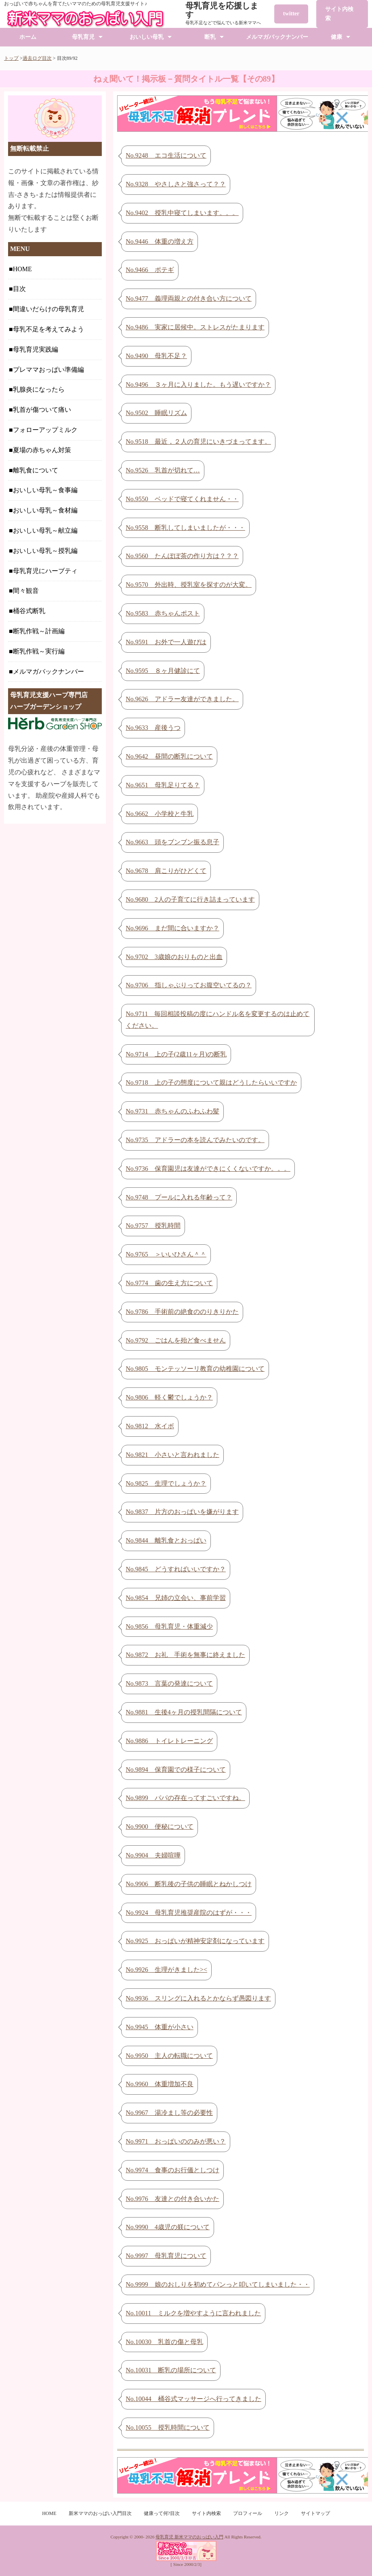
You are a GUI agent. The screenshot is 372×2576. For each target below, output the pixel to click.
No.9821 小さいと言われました (172, 1454)
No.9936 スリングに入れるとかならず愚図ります (198, 1998)
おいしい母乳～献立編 (45, 530)
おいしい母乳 (147, 37)
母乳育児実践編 (35, 349)
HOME (22, 269)
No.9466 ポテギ (150, 269)
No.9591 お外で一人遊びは (166, 642)
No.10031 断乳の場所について (171, 2370)
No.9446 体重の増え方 (159, 241)
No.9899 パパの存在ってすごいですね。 (185, 1797)
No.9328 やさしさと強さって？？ (176, 184)
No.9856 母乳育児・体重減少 (169, 1626)
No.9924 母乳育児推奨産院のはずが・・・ (189, 1912)
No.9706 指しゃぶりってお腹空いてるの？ (189, 985)
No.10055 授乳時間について (168, 2427)
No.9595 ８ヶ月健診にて (163, 670)
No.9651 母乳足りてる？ (163, 785)
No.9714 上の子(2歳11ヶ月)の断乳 (176, 1054)
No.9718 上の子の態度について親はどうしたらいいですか (211, 1082)
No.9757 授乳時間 (153, 1225)
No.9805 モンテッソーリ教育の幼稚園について (195, 1368)
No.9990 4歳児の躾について (168, 2227)
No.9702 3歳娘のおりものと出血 (174, 956)
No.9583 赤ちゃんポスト (163, 613)
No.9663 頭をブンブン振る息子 (172, 842)
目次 (19, 288)
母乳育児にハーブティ (45, 570)
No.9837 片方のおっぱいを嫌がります (182, 1511)
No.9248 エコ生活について (166, 155)
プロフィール (247, 2513)
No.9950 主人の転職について (169, 2055)
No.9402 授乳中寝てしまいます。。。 (182, 212)
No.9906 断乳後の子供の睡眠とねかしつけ (189, 1883)
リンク (281, 2513)
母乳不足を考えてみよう (48, 329)
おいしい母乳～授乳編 (45, 550)
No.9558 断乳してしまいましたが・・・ (185, 527)
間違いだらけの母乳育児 (48, 309)
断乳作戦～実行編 (39, 651)
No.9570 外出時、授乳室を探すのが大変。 (189, 584)
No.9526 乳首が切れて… (163, 470)
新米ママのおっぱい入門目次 (100, 2513)
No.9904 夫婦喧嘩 (153, 1855)
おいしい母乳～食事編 (45, 490)
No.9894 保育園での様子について (176, 1769)
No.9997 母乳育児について (166, 2255)
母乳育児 (83, 37)
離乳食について (35, 470)
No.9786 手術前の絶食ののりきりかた (182, 1311)
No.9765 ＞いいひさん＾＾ (166, 1254)
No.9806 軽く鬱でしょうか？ (169, 1397)
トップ (11, 58)
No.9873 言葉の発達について (169, 1683)
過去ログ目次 (37, 58)
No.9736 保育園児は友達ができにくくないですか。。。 (208, 1168)
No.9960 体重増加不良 (159, 2084)
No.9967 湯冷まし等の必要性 (169, 2112)
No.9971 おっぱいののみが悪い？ (176, 2141)
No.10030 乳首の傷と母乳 (164, 2341)
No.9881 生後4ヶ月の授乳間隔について (184, 1712)
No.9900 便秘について (159, 1826)
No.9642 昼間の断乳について (169, 756)
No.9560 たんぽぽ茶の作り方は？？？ (182, 555)
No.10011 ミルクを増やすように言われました (193, 2313)
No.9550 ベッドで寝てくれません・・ (182, 498)
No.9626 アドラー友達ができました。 (182, 699)
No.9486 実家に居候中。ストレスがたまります (195, 327)
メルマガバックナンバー (277, 37)
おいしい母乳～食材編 (45, 510)
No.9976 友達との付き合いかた (172, 2198)
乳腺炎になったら (39, 389)
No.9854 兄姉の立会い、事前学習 (176, 1597)
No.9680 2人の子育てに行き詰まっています (190, 899)
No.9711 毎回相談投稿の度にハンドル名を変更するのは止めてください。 (217, 1019)
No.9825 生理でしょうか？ (166, 1483)
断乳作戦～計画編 (39, 631)
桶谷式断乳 (29, 610)
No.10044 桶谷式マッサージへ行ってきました (193, 2398)
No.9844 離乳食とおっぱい (166, 1540)
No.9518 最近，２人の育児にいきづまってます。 (198, 441)
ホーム (27, 37)
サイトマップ (315, 2513)
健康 (336, 37)
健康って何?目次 (162, 2513)
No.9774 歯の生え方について (169, 1283)
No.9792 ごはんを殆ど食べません (176, 1340)
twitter (291, 14)
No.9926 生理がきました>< (166, 1969)
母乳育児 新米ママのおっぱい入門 (189, 2536)
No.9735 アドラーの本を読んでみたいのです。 (195, 1139)
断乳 (210, 37)
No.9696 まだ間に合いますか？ (172, 928)
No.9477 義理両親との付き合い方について (189, 298)
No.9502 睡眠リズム (156, 412)
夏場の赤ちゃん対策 (42, 450)
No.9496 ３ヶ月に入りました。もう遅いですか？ (198, 384)
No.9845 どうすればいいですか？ (176, 1569)
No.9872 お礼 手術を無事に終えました (185, 1654)
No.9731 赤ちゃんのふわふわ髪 (172, 1111)
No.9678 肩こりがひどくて (166, 870)
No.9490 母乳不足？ (156, 355)
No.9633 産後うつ (153, 727)
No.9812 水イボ (150, 1426)
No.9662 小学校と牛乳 (159, 813)
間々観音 (26, 590)
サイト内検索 (339, 13)
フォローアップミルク (45, 429)
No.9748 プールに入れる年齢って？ (179, 1197)
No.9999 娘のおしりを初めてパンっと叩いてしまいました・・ (218, 2284)
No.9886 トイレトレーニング (169, 1740)
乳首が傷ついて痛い (42, 409)
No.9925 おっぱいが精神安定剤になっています (195, 1940)
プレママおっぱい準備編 (48, 369)
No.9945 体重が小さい (159, 2027)
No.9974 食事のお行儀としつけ (172, 2170)
